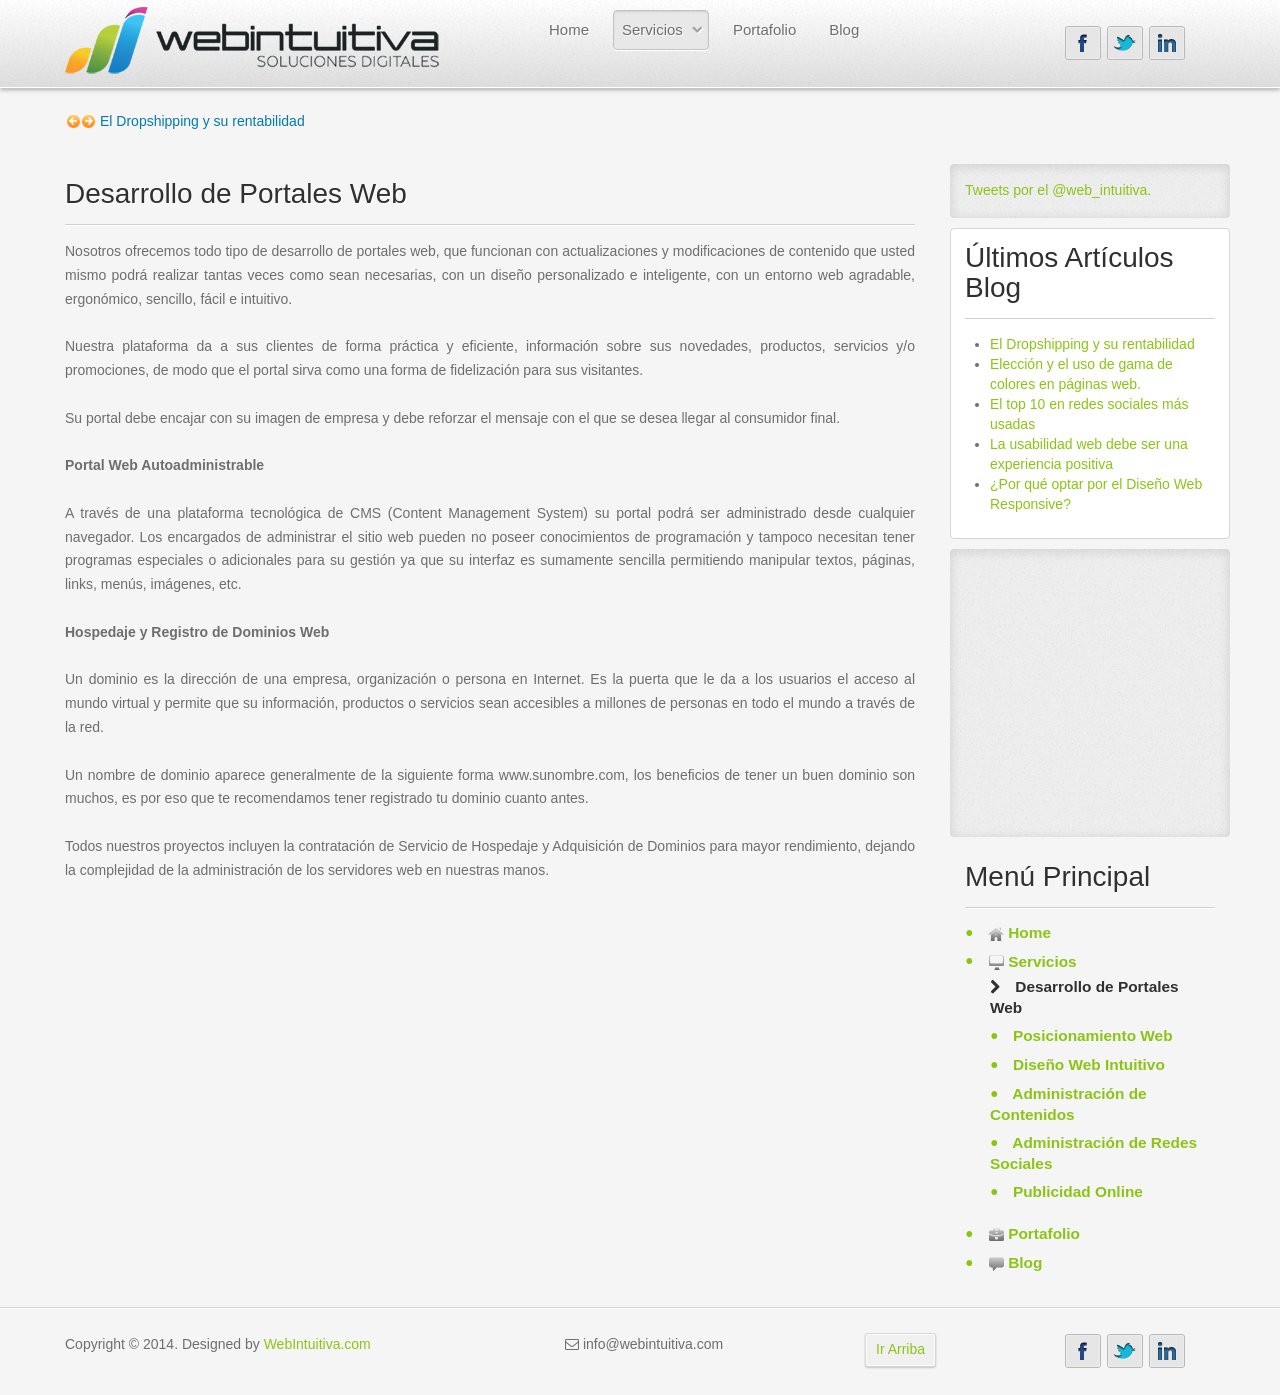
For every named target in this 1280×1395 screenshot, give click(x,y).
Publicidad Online (1076, 1191)
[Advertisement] (1090, 689)
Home (569, 29)
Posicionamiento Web (1091, 1035)
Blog (844, 29)
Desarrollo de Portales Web (1084, 997)
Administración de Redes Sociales (1093, 1153)
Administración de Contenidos (1068, 1104)
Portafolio (764, 29)
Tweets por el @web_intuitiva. (1058, 190)
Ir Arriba (900, 1349)
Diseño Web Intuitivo (1087, 1064)
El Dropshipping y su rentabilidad (1092, 344)
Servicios (652, 29)
